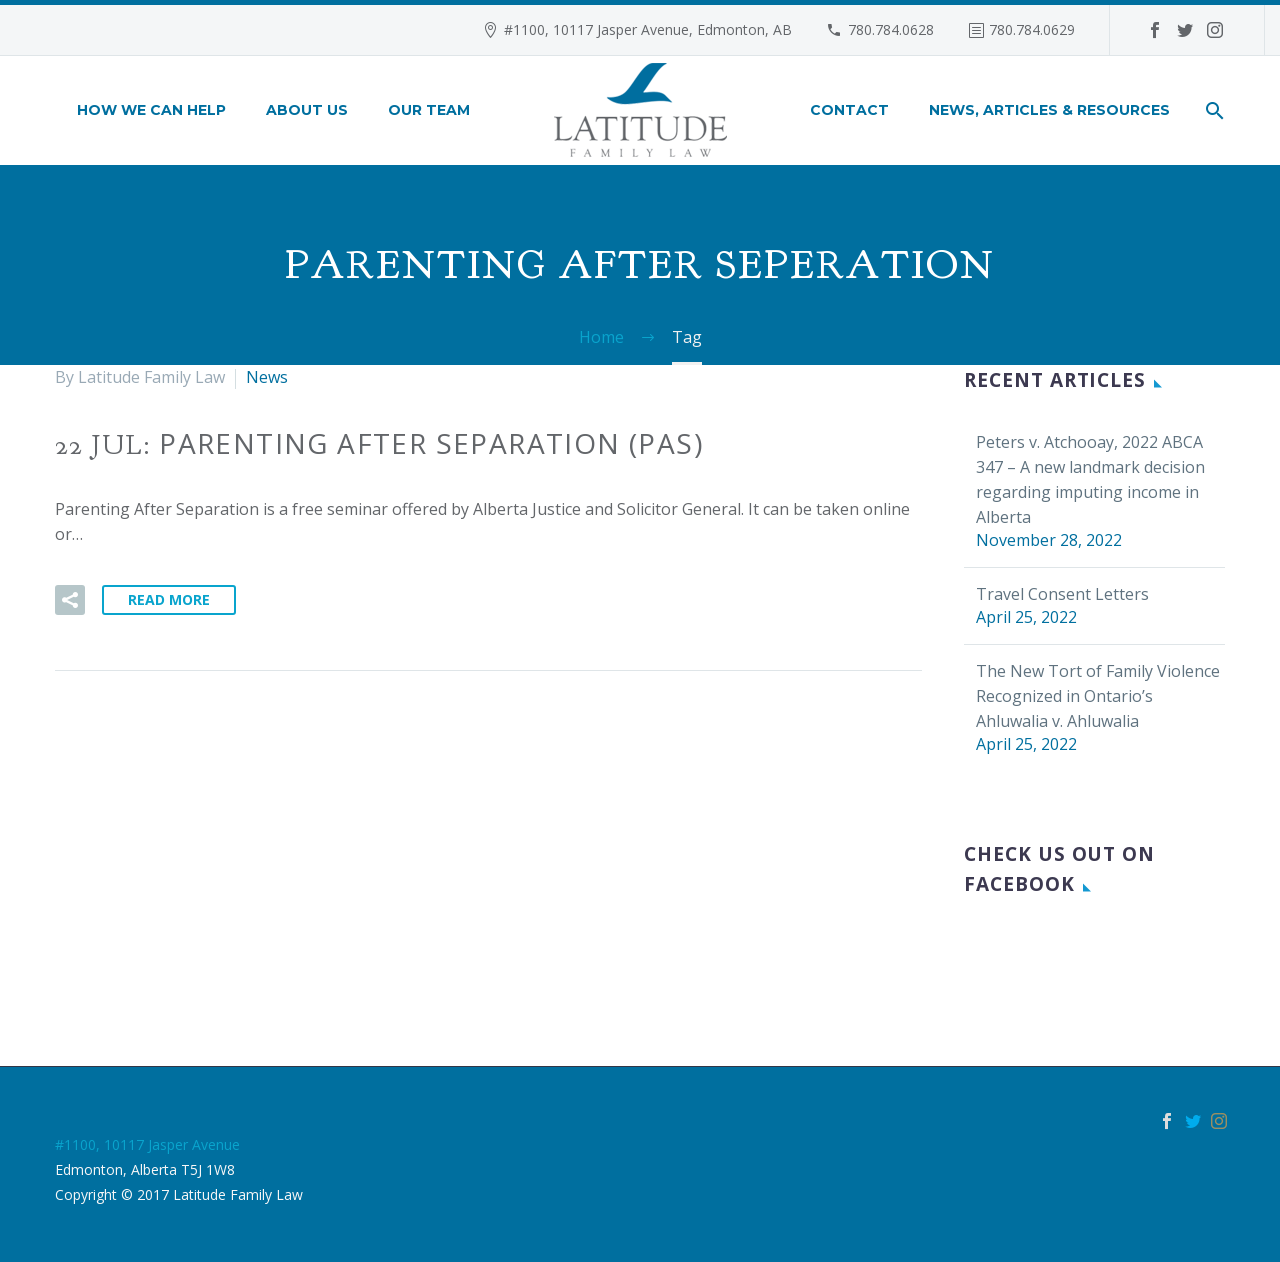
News (267, 377)
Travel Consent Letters (1062, 594)
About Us (307, 110)
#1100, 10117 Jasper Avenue (147, 1144)
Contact (849, 110)
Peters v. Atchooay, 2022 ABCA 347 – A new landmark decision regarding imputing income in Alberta (1090, 479)
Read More (169, 599)
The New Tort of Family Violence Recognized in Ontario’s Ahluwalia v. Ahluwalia (1098, 696)
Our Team (429, 110)
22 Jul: (379, 445)
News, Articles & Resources (1049, 110)
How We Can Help (151, 110)
